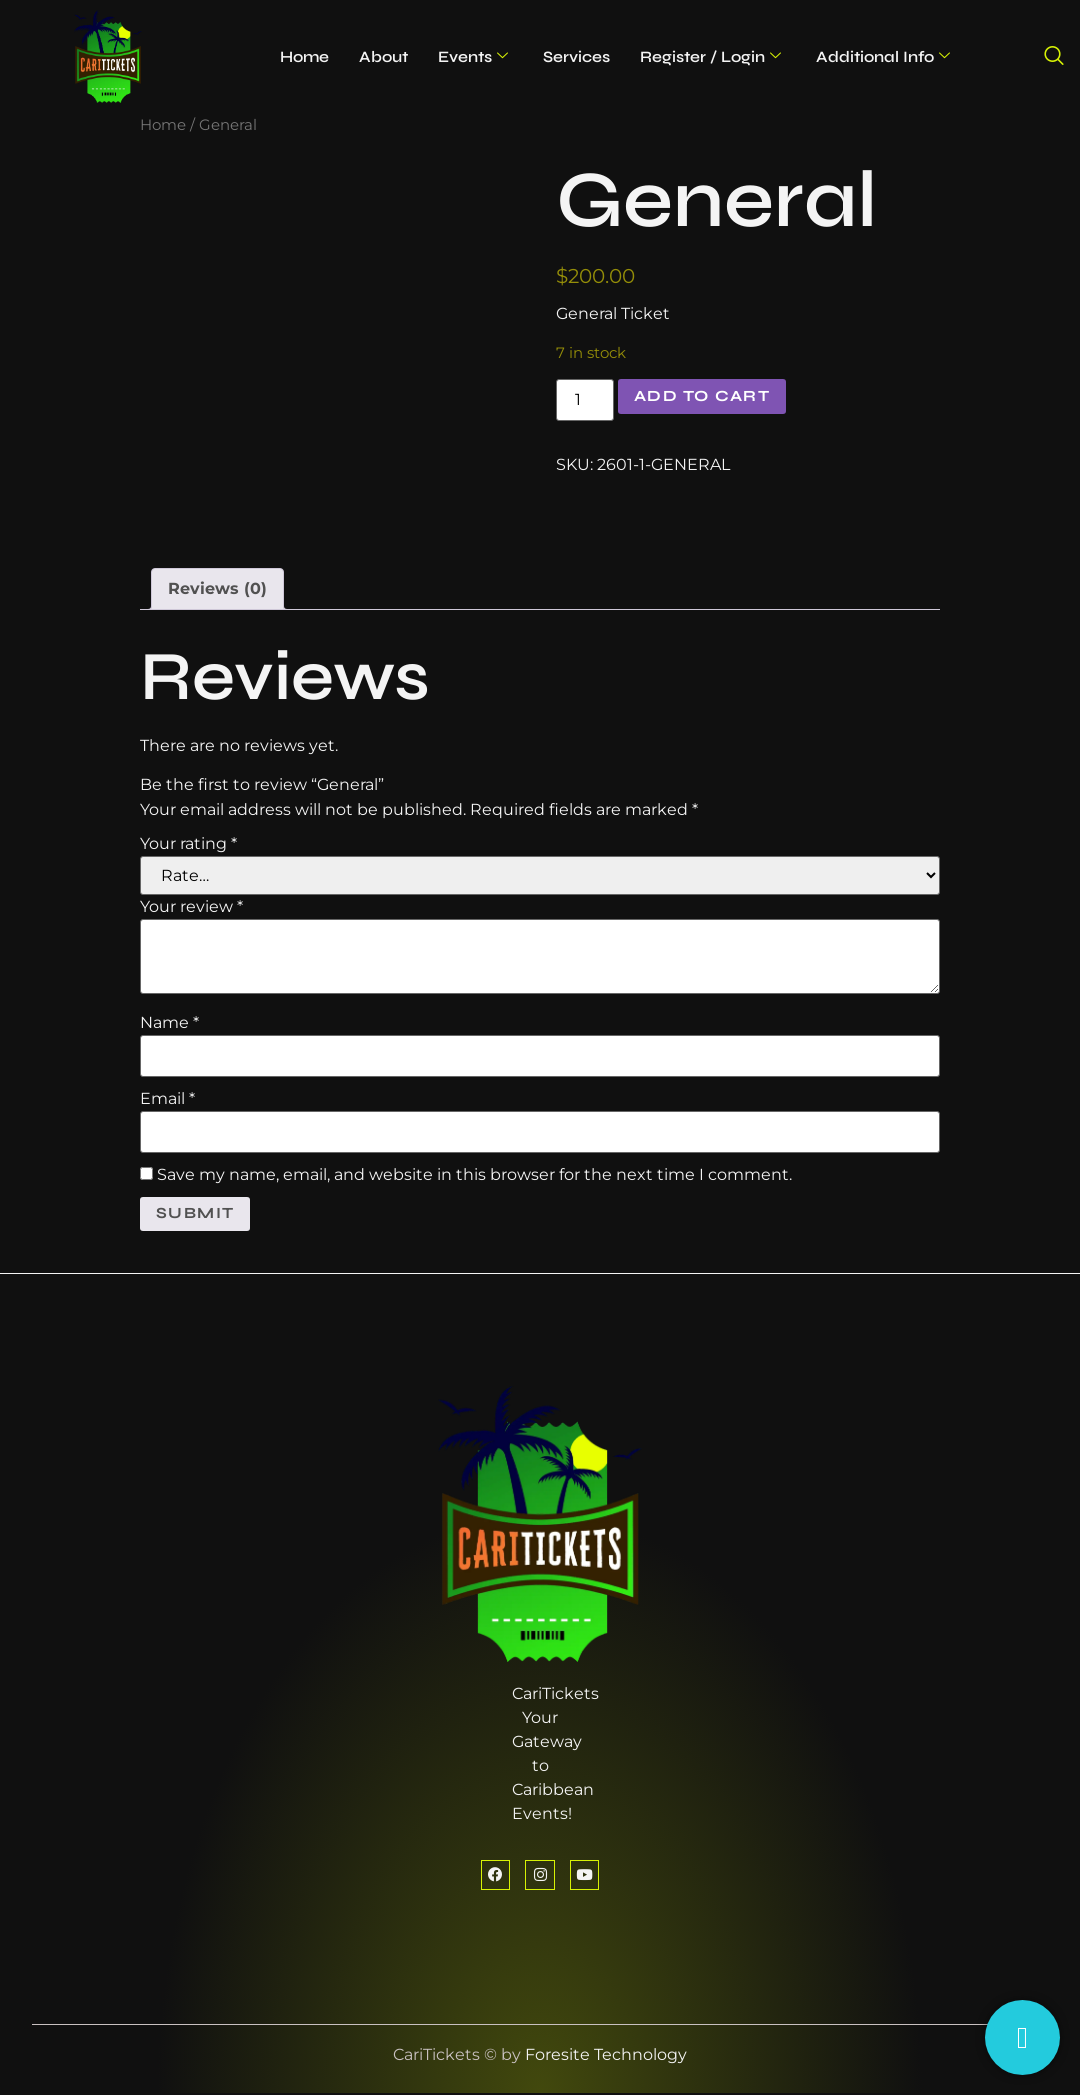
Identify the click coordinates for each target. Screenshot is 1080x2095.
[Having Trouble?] (1022, 2037)
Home (304, 56)
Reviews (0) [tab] (217, 588)
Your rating (188, 844)
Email (167, 1099)
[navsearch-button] (1054, 57)
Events (473, 56)
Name (169, 1023)
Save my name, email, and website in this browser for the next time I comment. (474, 1175)
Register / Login (710, 56)
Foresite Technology (606, 2056)
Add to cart (705, 396)
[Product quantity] (585, 400)
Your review (191, 907)
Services (576, 56)
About (383, 56)
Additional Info (883, 56)
